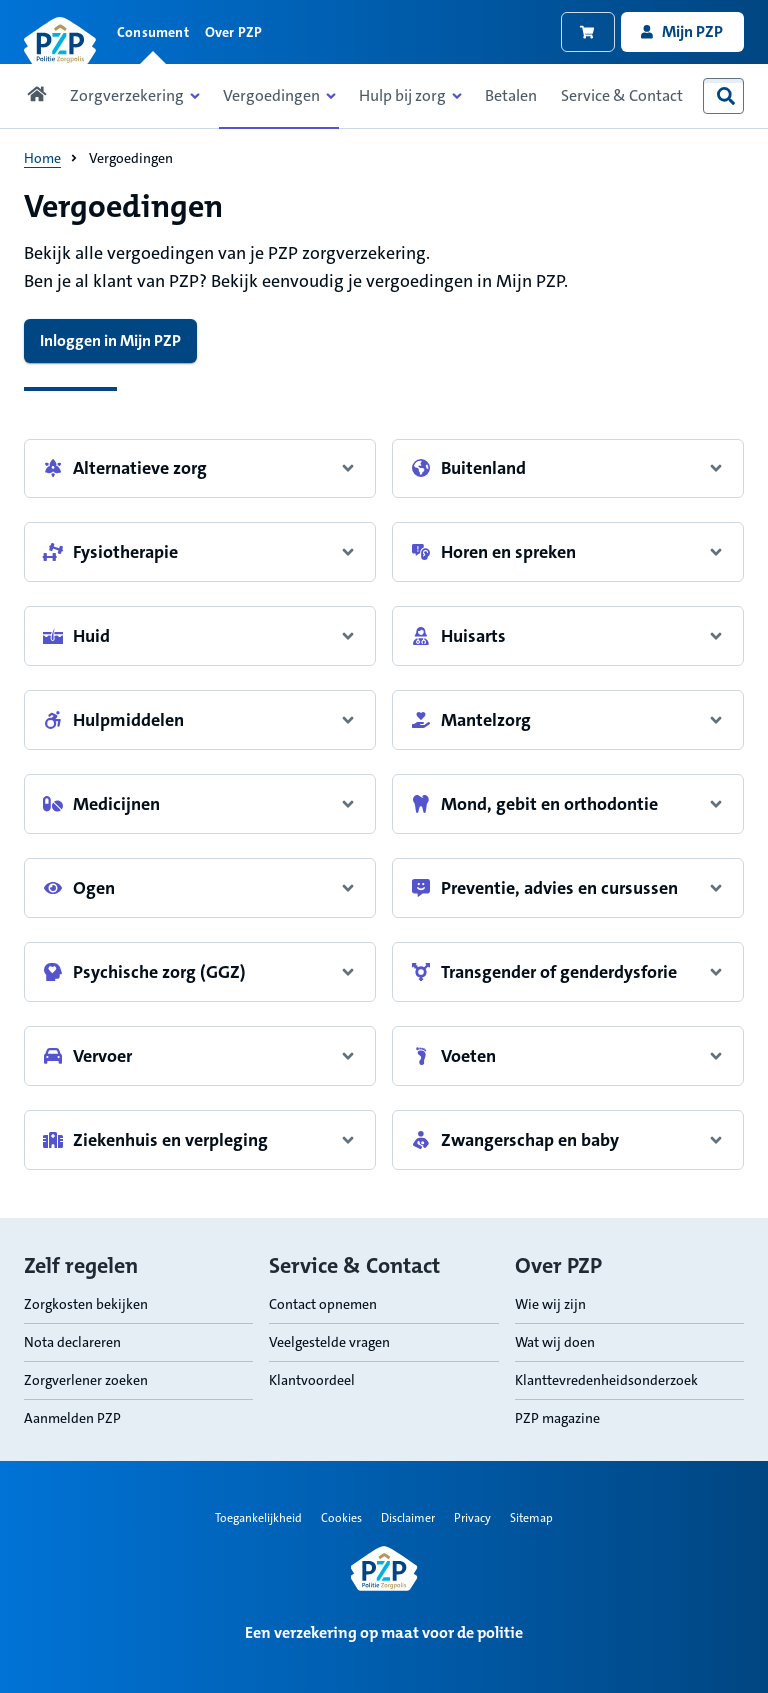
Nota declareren (72, 1342)
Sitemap (531, 1518)
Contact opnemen (323, 1304)
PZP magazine (557, 1418)
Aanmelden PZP (72, 1418)
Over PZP (234, 32)
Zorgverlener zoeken (86, 1380)
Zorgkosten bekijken (86, 1304)
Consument (153, 32)
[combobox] (726, 96)
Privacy (472, 1518)
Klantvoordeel (312, 1380)
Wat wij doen (555, 1342)
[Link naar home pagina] (60, 41)
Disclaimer (408, 1518)
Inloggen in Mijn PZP (110, 340)
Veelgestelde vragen (329, 1342)
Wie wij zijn (550, 1304)
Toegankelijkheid (258, 1518)
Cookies (341, 1518)
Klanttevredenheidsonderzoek (606, 1380)
